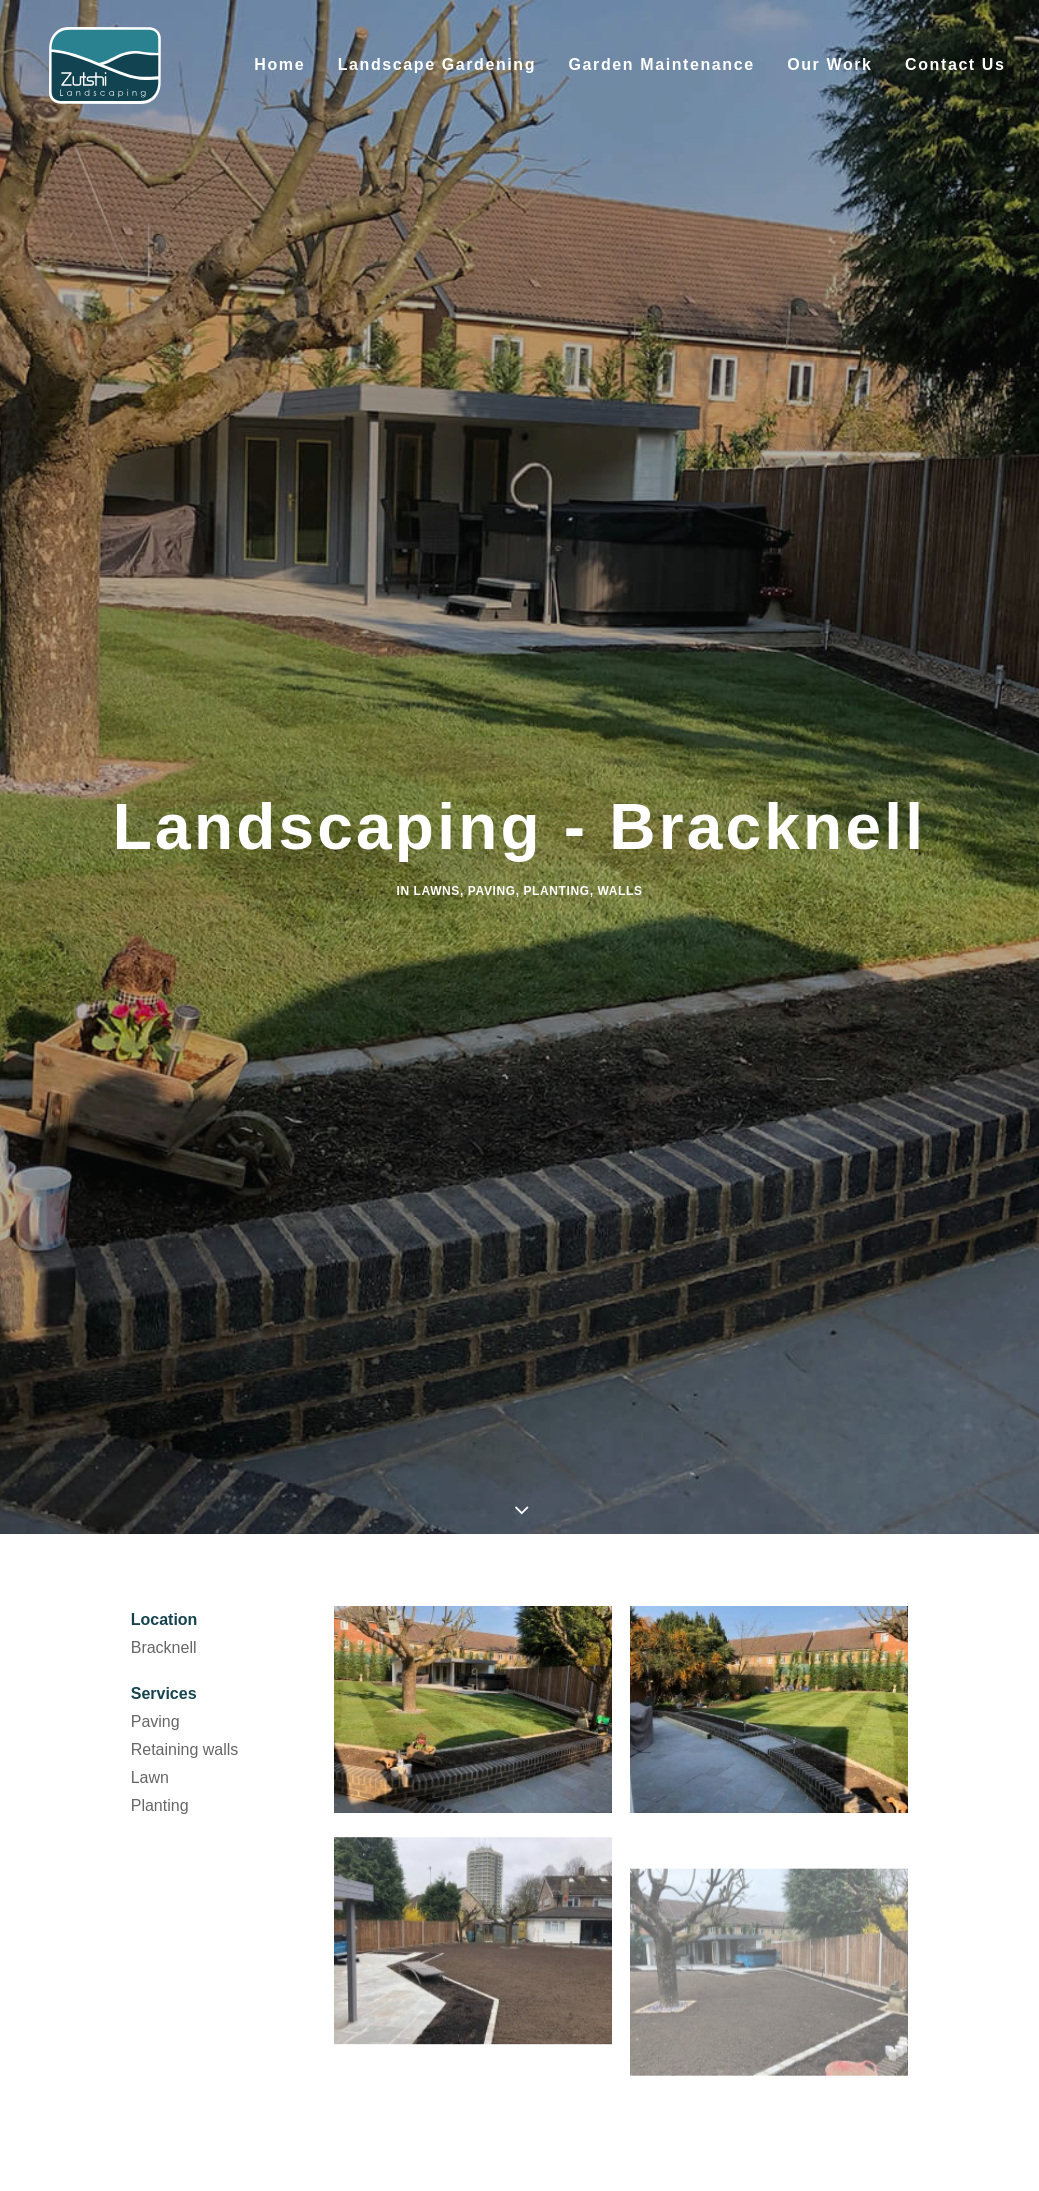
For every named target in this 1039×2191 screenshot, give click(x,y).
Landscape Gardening (437, 76)
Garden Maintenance (662, 76)
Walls (620, 745)
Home (279, 76)
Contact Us (955, 76)
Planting (557, 745)
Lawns (437, 745)
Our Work (829, 76)
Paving (492, 745)
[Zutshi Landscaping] (107, 77)
